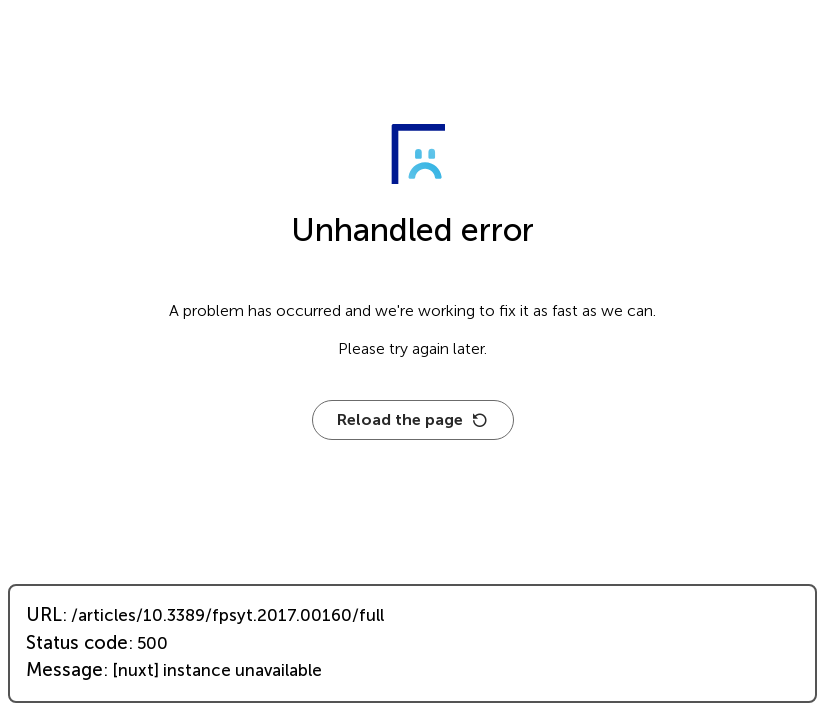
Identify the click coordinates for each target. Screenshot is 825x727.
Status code (77, 643)
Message (64, 670)
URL (44, 615)
